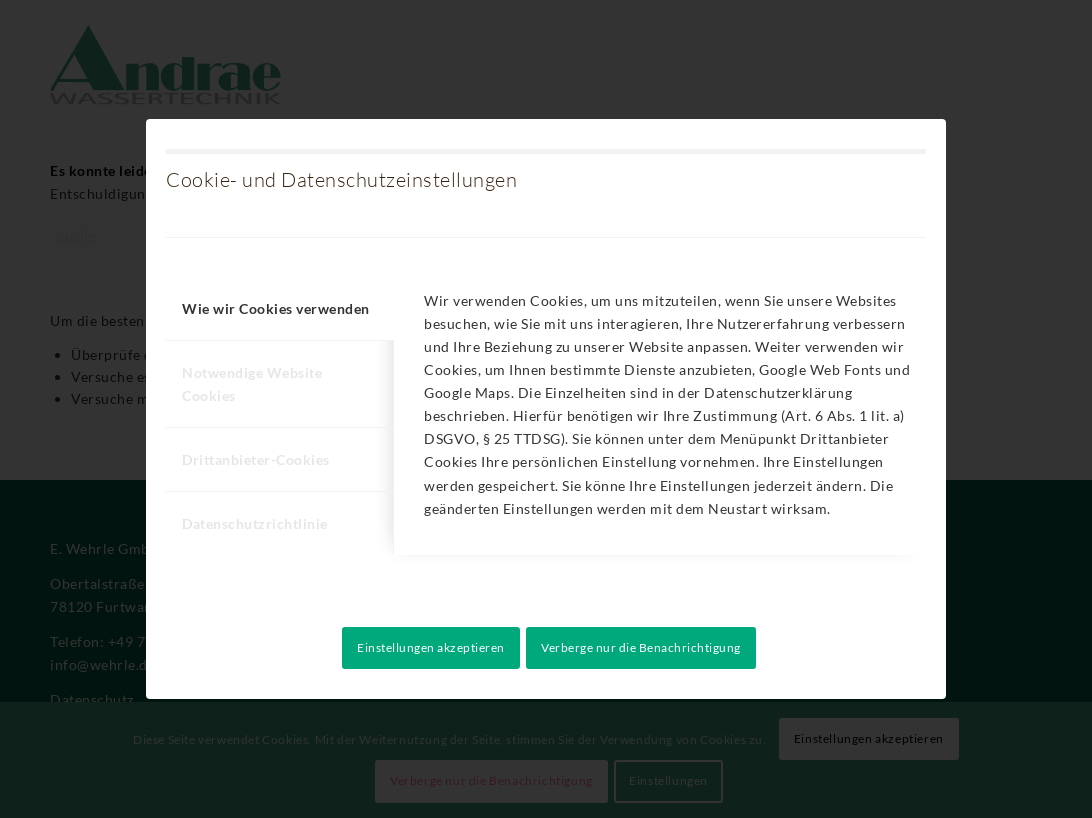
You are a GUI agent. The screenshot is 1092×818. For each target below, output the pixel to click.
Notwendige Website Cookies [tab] (252, 384)
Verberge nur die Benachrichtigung (641, 647)
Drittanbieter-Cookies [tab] (256, 459)
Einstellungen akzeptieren (431, 647)
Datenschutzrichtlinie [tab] (255, 523)
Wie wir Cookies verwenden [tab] (276, 308)
